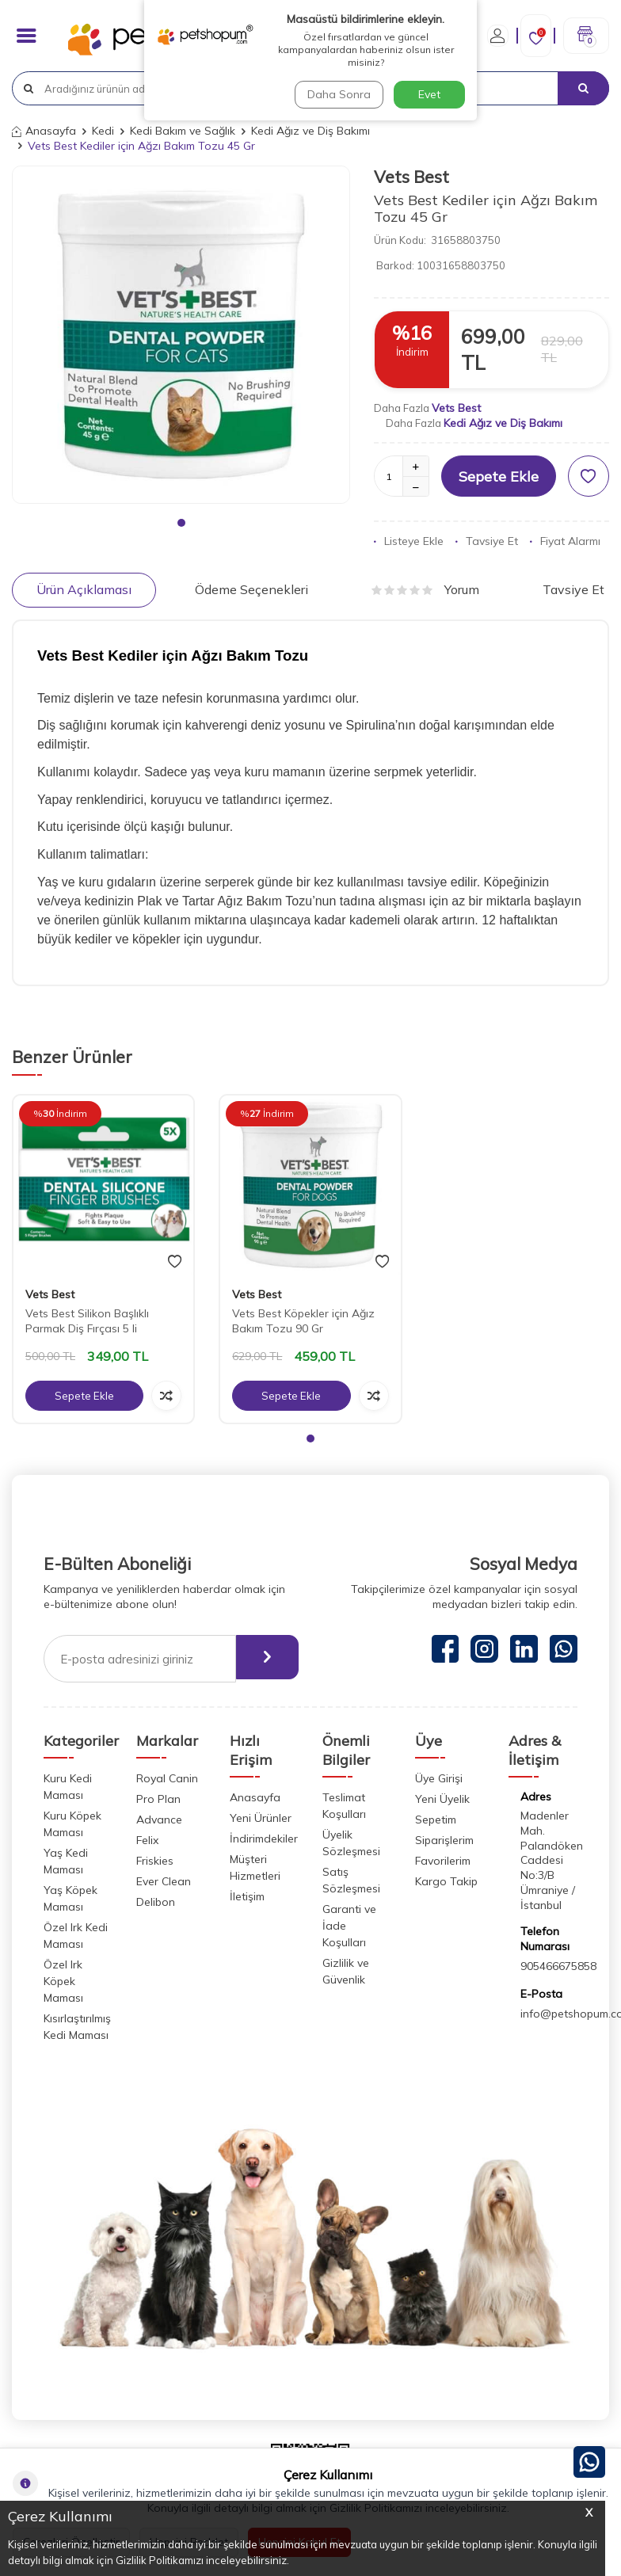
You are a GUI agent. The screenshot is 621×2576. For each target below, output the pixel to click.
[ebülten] (261, 1658)
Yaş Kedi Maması (66, 1861)
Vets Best (411, 176)
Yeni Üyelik (442, 1799)
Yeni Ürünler (260, 1818)
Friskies (154, 1861)
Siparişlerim (444, 1840)
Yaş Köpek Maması (70, 1898)
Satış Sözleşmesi (351, 1880)
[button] (181, 523)
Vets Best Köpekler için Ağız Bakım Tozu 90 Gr (303, 1321)
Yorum (425, 589)
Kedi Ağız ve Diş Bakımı (310, 131)
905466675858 (558, 1966)
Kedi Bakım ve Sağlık (182, 131)
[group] (181, 334)
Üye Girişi (439, 1778)
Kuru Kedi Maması (68, 1786)
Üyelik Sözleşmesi (351, 1842)
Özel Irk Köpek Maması (63, 1981)
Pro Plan (158, 1799)
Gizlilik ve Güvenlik (345, 1971)
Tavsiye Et (486, 541)
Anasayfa (44, 131)
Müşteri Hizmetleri (255, 1867)
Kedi (103, 131)
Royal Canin (167, 1778)
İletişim (247, 1896)
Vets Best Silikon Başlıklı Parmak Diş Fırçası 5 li (87, 1321)
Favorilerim (443, 1861)
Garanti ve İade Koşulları (349, 1925)
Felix (147, 1840)
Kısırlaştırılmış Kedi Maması (77, 2026)
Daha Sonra (337, 94)
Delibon (155, 1902)
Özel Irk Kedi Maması (76, 1935)
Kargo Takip (446, 1881)
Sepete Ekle (499, 476)
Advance (159, 1819)
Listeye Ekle (409, 541)
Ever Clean (163, 1881)
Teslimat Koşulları (344, 1805)
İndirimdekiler (264, 1838)
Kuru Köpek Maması (72, 1823)
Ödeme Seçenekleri (251, 589)
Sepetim (435, 1819)
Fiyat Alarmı (565, 541)
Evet (429, 94)
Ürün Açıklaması (83, 589)
